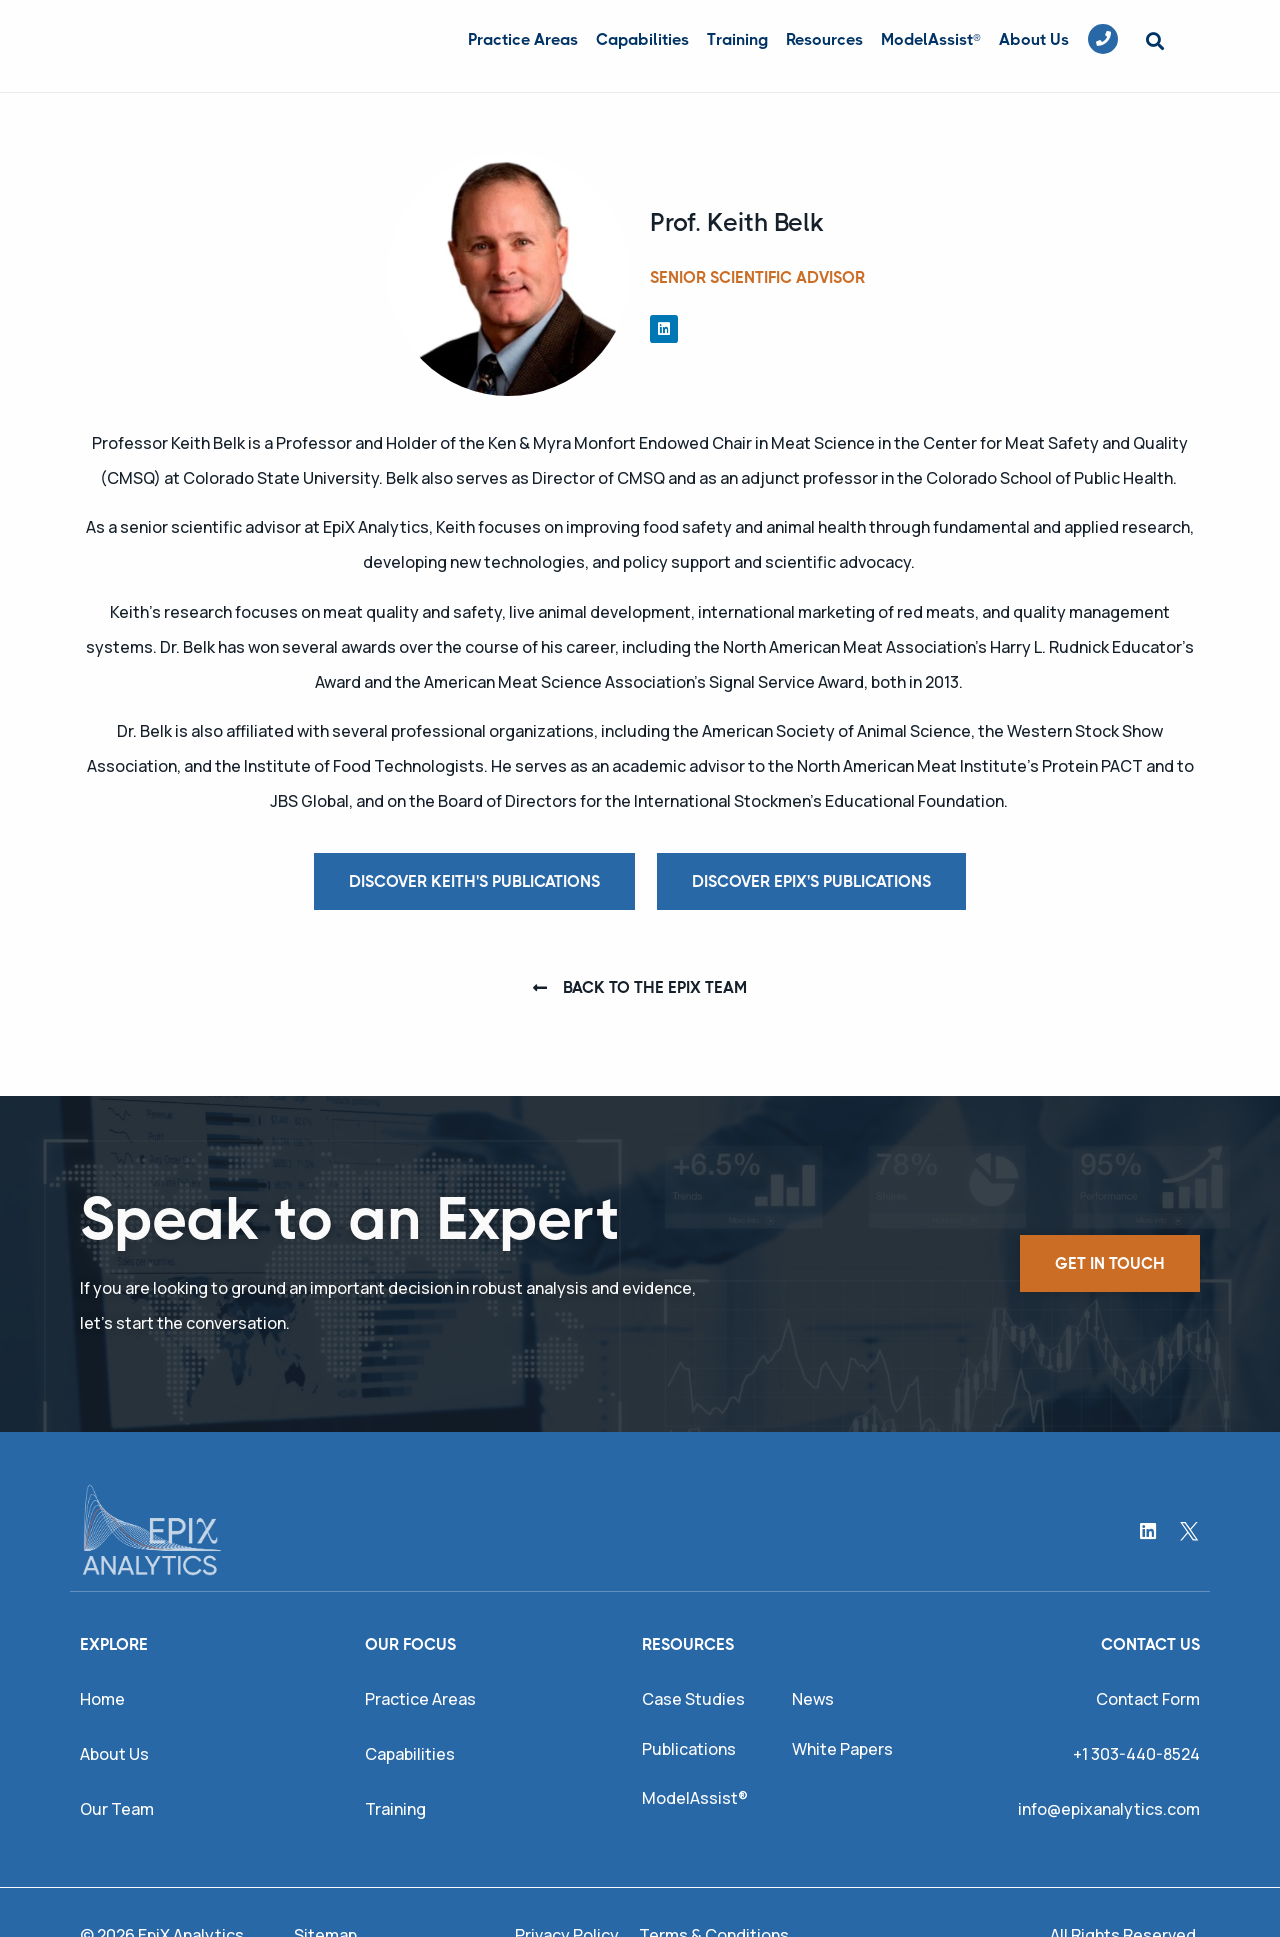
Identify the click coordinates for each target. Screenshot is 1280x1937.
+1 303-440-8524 (1136, 1754)
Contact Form (1148, 1699)
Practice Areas (523, 39)
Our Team (117, 1809)
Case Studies (693, 1699)
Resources (824, 39)
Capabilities (642, 39)
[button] (1154, 41)
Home (102, 1699)
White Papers (842, 1749)
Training (737, 39)
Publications (689, 1749)
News (813, 1699)
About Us (1034, 39)
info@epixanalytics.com (1109, 1809)
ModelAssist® (931, 39)
